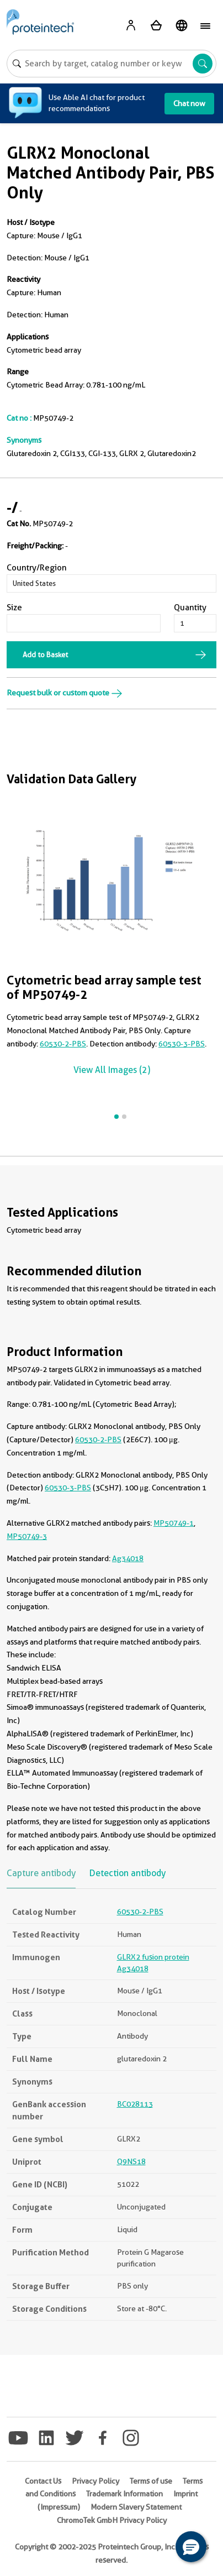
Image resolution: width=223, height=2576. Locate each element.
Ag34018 (128, 1558)
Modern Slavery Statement (136, 2506)
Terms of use (151, 2480)
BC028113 (135, 2103)
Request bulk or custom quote (65, 692)
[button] (191, 2546)
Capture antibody (41, 1873)
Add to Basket (45, 654)
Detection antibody (127, 1873)
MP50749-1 (173, 1523)
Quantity (190, 607)
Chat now (189, 103)
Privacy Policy (95, 2480)
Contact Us (43, 2480)
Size (14, 607)
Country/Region (37, 568)
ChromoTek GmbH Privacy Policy (112, 2520)
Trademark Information (124, 2493)
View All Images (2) (111, 1070)
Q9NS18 (131, 2161)
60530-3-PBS (181, 1043)
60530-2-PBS (63, 1043)
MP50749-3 (27, 1536)
